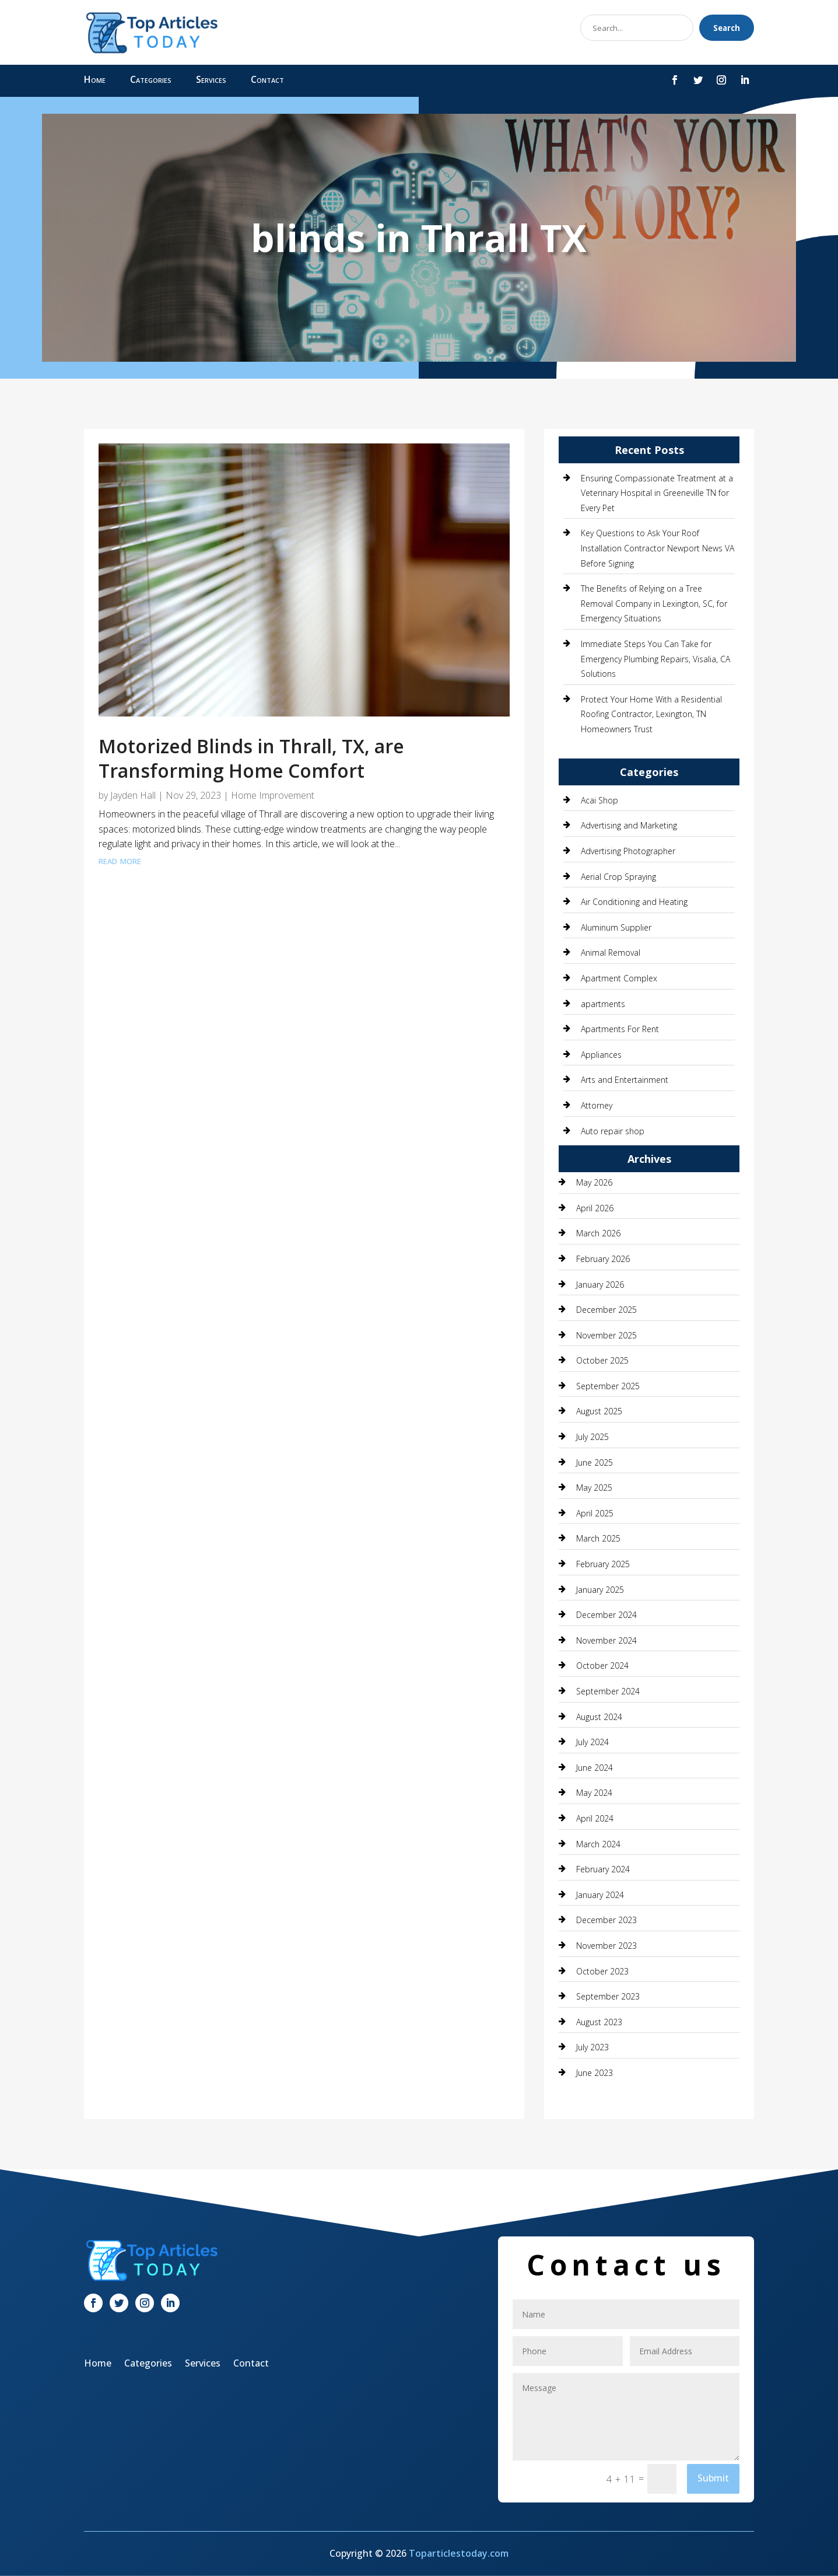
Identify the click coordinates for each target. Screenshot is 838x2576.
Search (726, 28)
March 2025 (598, 1538)
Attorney (596, 1105)
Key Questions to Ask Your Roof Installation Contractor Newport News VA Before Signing (657, 547)
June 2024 (594, 1767)
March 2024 (598, 1844)
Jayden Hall (133, 795)
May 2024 (594, 1792)
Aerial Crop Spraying (618, 876)
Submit (713, 2478)
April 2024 (594, 1818)
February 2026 (603, 1258)
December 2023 (606, 1919)
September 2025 (608, 1386)
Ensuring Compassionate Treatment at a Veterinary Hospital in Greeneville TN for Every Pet (657, 493)
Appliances (601, 1054)
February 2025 (603, 1564)
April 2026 (594, 1208)
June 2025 (594, 1462)
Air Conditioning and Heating (634, 901)
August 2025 (599, 1411)
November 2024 (606, 1640)
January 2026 (600, 1284)
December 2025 (606, 1309)
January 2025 (600, 1589)
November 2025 (606, 1335)
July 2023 (592, 2047)
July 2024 (592, 1741)
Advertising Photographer (628, 851)
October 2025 (602, 1360)
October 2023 (602, 1971)
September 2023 (608, 1996)
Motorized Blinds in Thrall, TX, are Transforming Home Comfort (251, 758)
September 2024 (608, 1691)
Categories (150, 80)
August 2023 (599, 2022)
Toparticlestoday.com (459, 2553)
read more (120, 860)
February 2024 (603, 1869)
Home (95, 80)
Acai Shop (599, 800)
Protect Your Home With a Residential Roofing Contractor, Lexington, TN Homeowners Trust (651, 714)
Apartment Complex (619, 978)
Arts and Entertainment (624, 1079)
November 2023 (606, 1945)
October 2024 (602, 1665)
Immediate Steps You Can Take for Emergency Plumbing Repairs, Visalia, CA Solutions (655, 658)
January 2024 (600, 1894)
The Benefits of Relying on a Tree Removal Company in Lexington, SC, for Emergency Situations (654, 603)
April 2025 (594, 1513)
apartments (603, 1003)
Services (211, 80)
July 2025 (592, 1436)
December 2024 (606, 1614)
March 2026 (598, 1233)
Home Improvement (272, 795)
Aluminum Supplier (616, 927)
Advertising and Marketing (629, 825)
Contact (267, 80)
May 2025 (594, 1487)
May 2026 (594, 1182)
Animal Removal (610, 952)
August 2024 (599, 1716)
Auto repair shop (612, 1131)
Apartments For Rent (620, 1028)
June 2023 (594, 2072)
